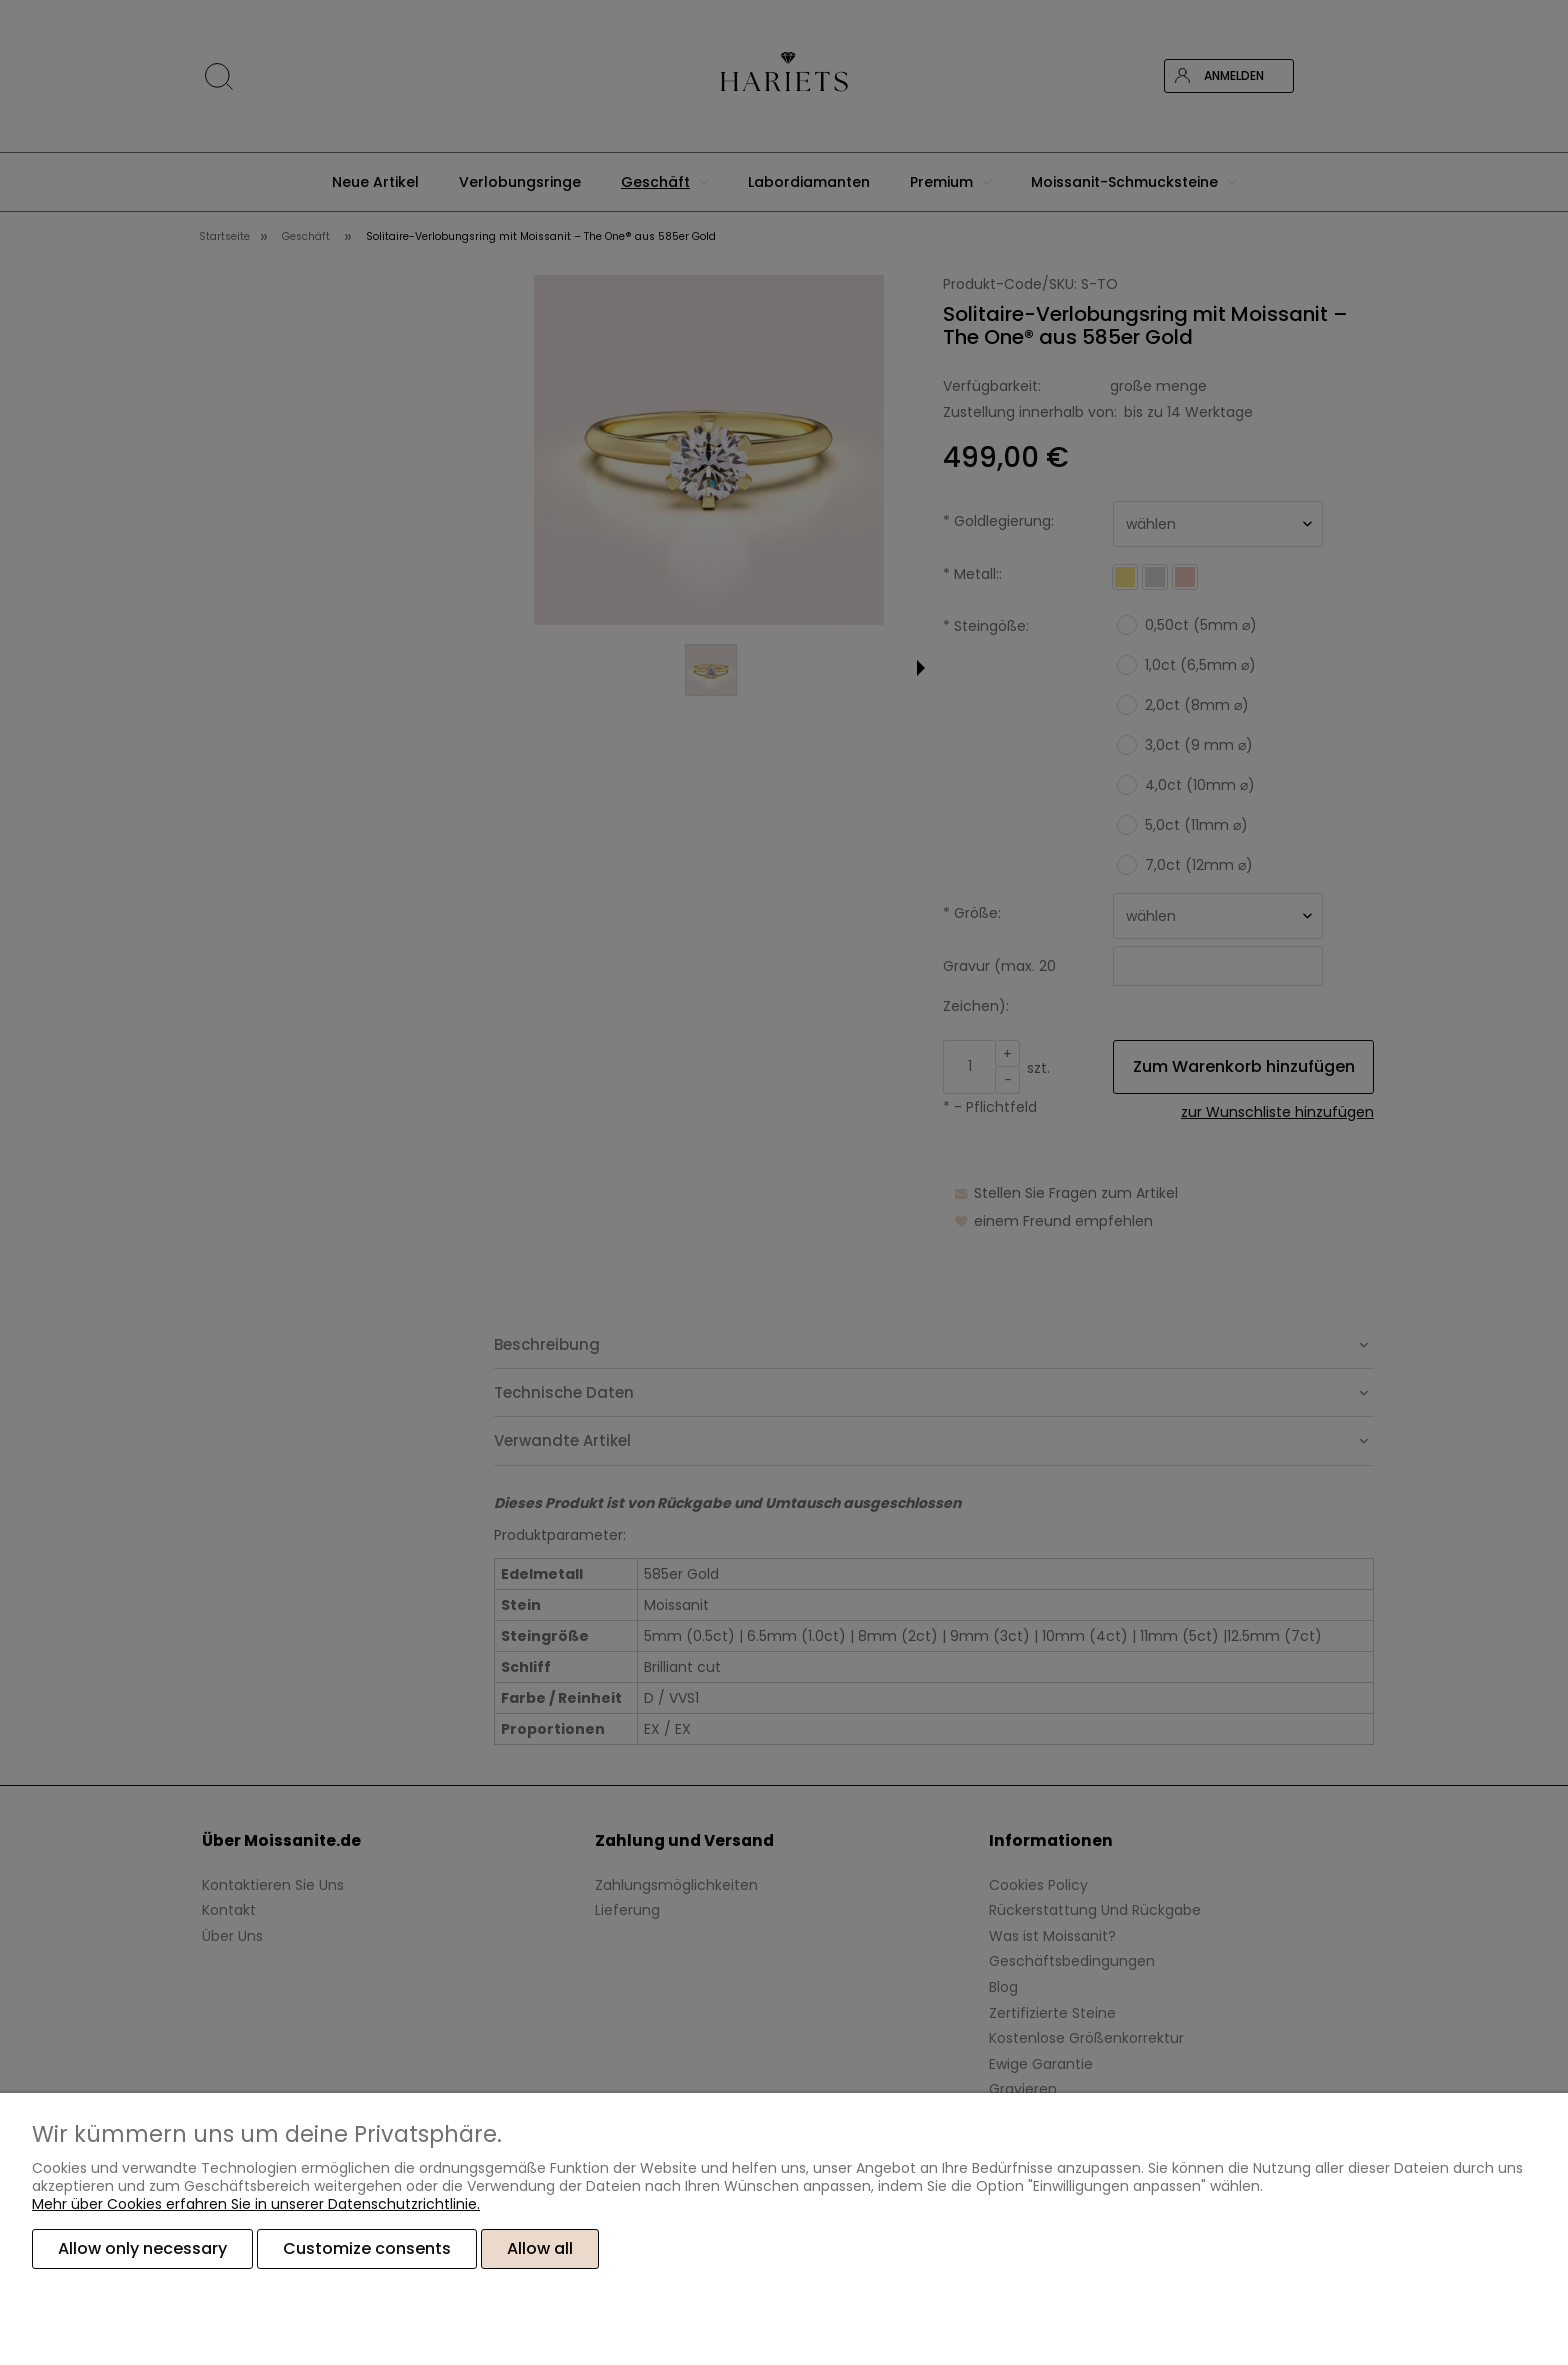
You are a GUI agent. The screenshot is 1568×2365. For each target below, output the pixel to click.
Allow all (540, 2248)
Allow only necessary (142, 2248)
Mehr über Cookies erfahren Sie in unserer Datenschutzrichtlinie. (256, 2204)
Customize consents (367, 2248)
